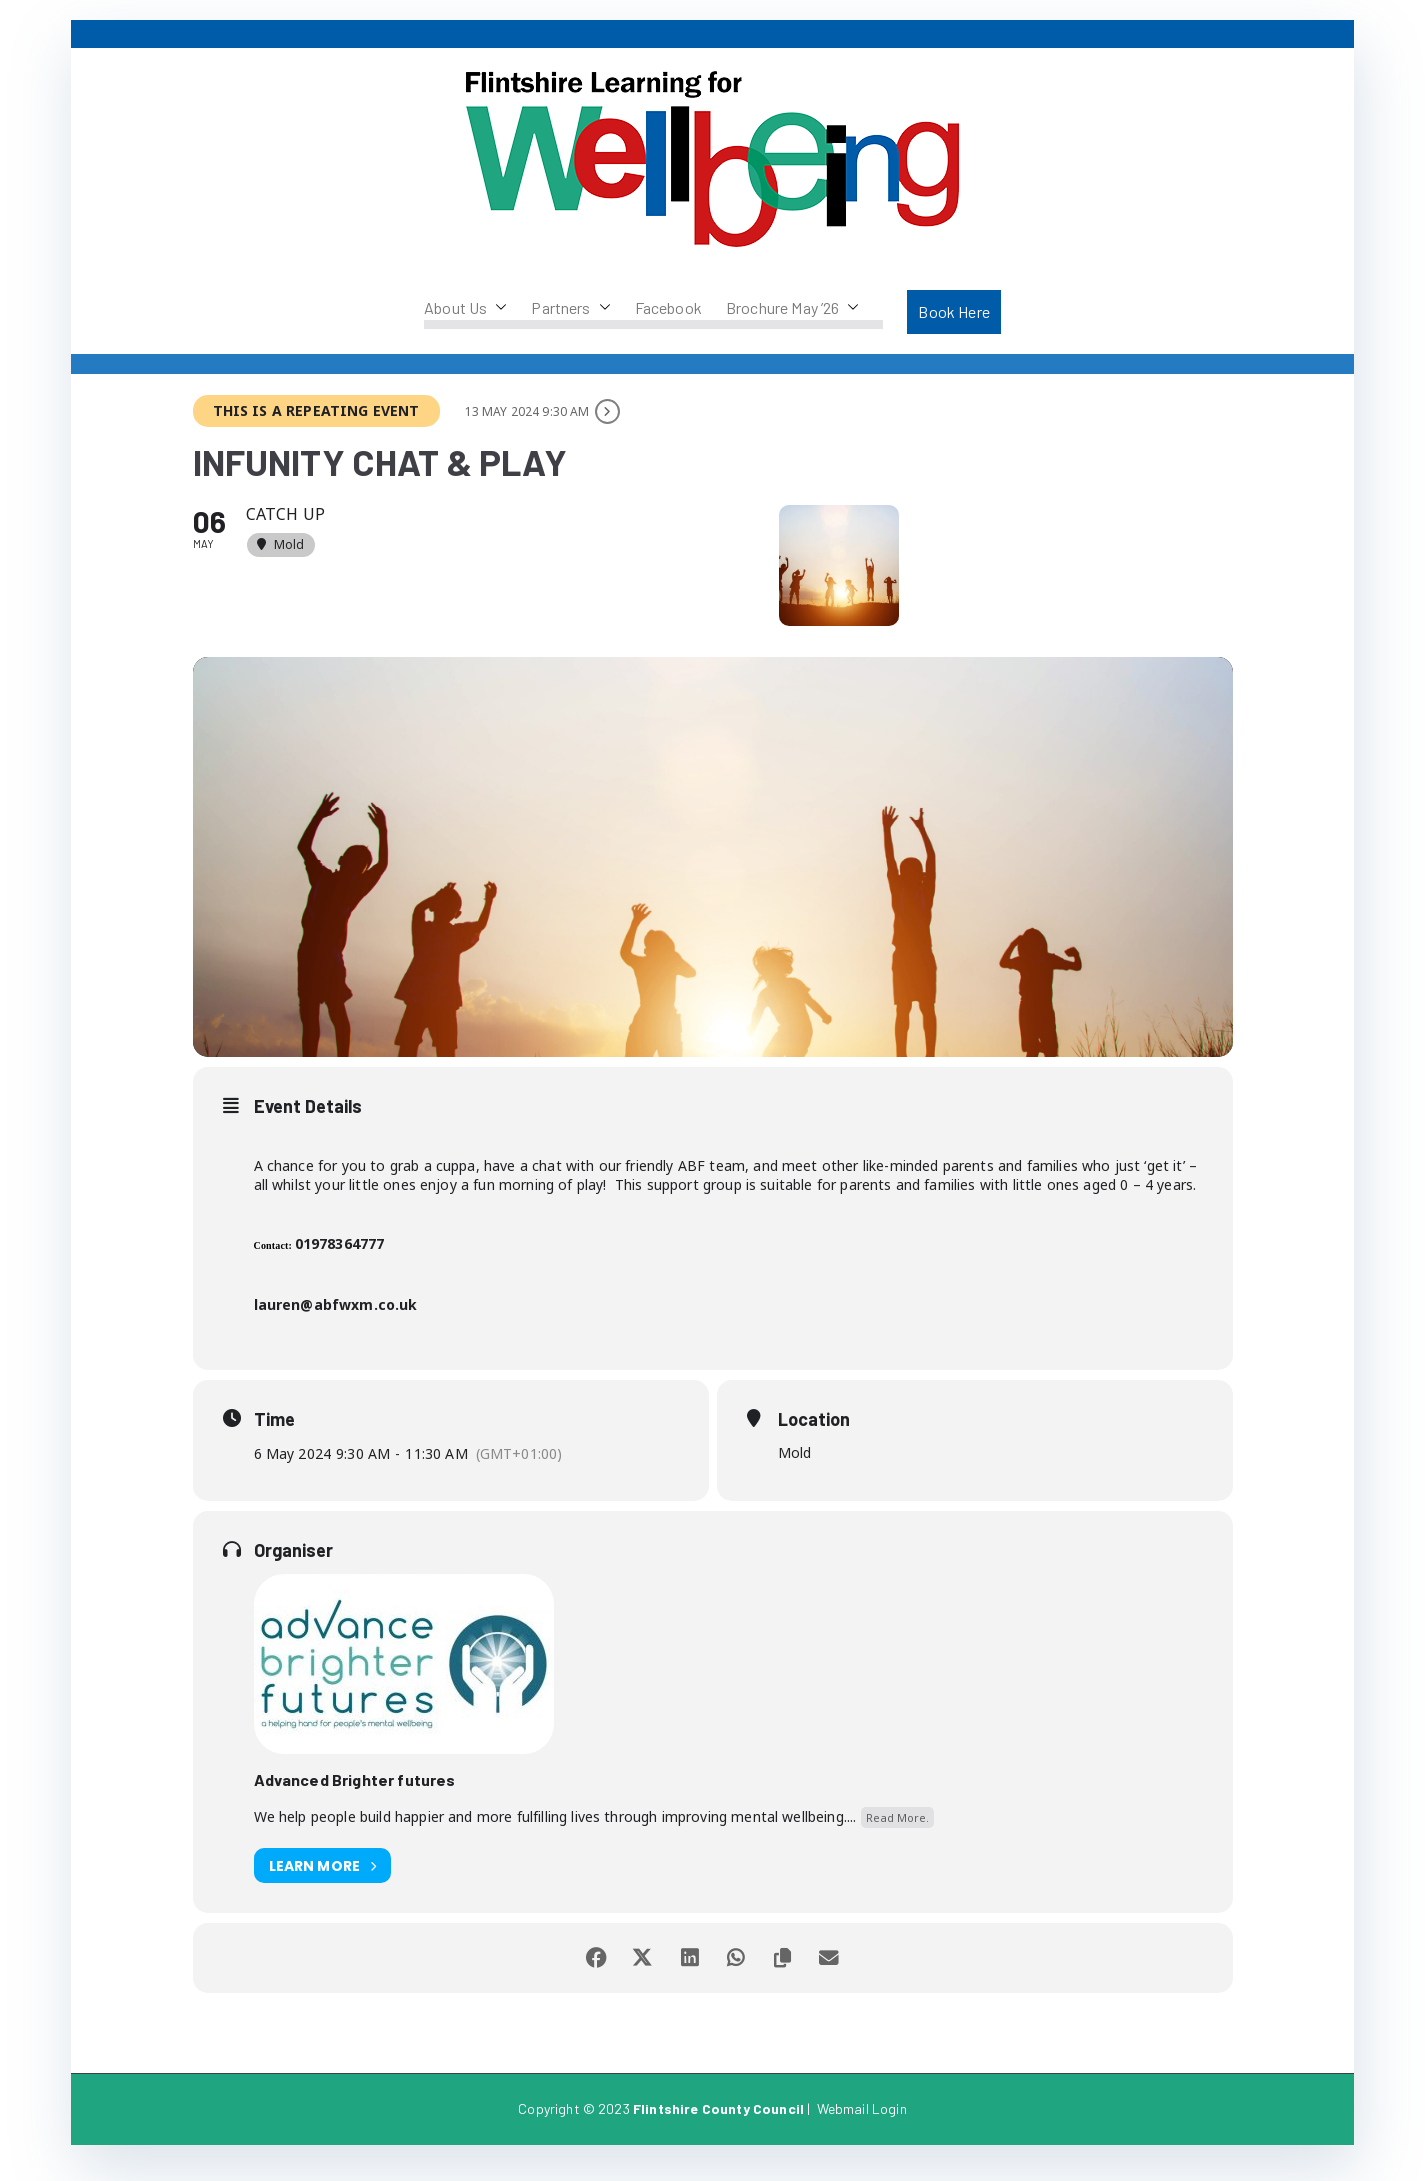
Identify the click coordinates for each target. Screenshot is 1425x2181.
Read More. (897, 1833)
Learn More (323, 1882)
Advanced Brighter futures (355, 1796)
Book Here (953, 311)
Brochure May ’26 (793, 308)
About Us (465, 308)
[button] (497, 308)
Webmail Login (862, 2125)
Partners (570, 308)
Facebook (668, 307)
